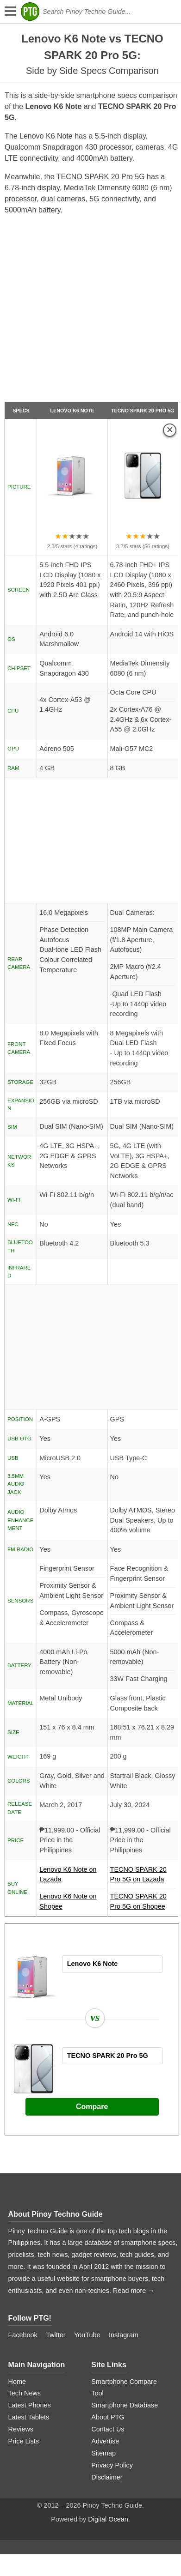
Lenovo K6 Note (72, 410)
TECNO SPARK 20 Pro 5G (142, 410)
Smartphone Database (124, 2405)
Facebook (22, 2335)
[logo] (30, 11)
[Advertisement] (89, 312)
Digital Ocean (108, 2519)
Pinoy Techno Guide (67, 2214)
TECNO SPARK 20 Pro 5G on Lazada (143, 1877)
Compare (92, 2106)
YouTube (87, 2335)
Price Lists (23, 2441)
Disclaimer (106, 2477)
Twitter (55, 2335)
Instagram (123, 2335)
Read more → (134, 2290)
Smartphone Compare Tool (124, 2387)
